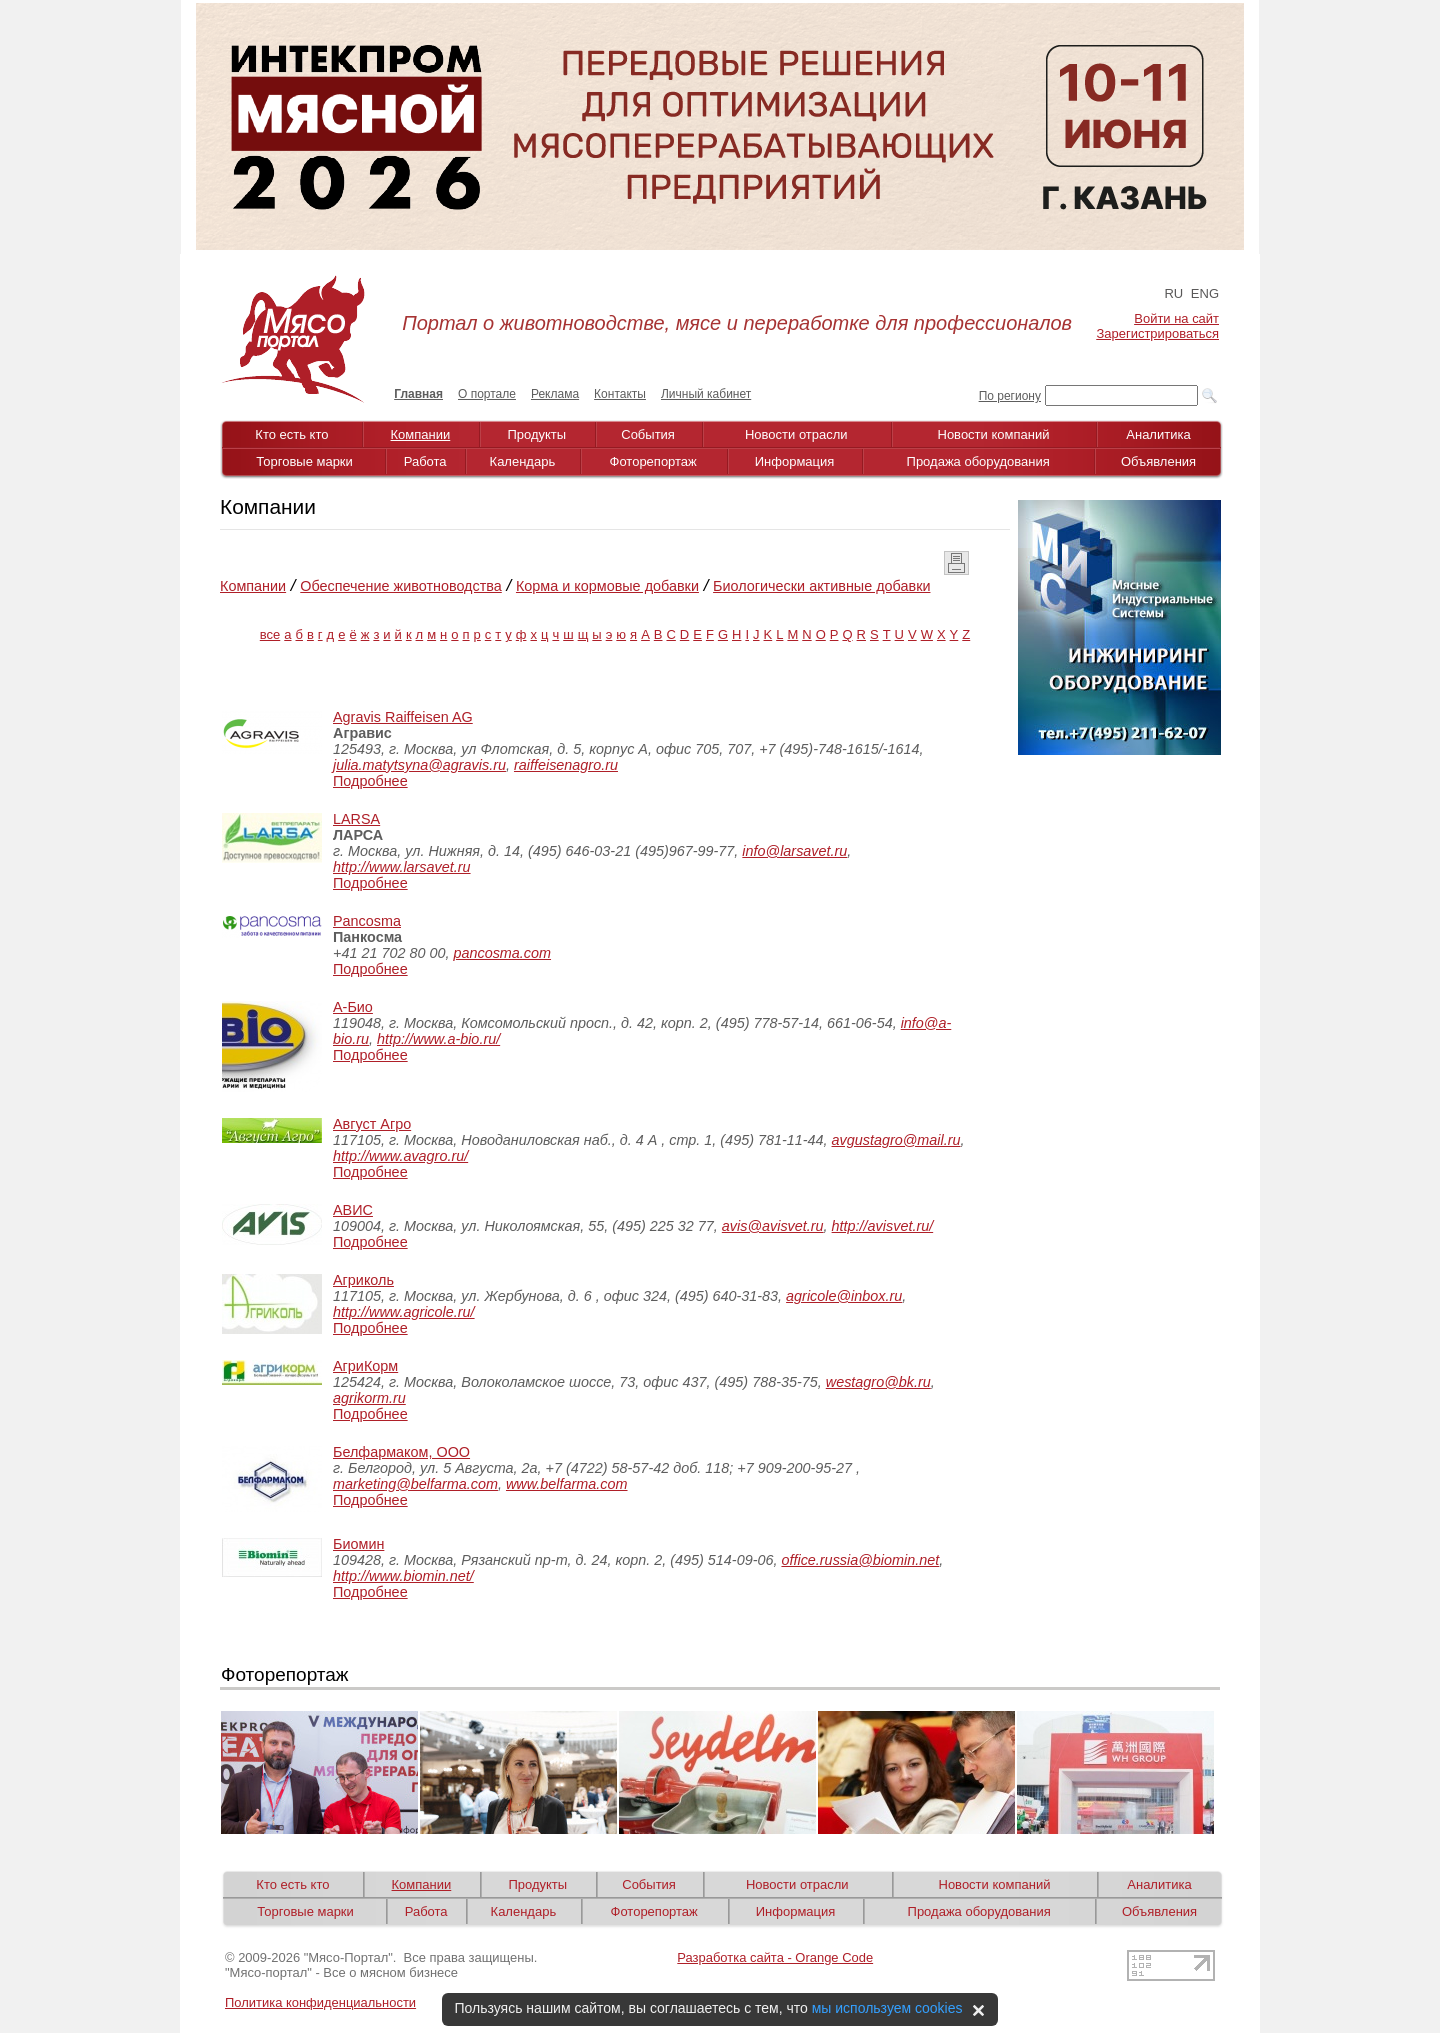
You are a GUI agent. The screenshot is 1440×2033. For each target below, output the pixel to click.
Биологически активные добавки (821, 586)
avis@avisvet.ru (773, 1226)
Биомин (358, 1544)
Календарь (523, 461)
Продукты (536, 434)
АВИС (353, 1210)
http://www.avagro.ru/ (400, 1156)
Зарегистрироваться (1158, 333)
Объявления (1158, 461)
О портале (487, 394)
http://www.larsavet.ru (402, 867)
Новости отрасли (796, 434)
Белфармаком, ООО (401, 1452)
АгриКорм (365, 1366)
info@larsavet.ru (794, 851)
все (270, 634)
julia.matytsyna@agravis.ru (419, 765)
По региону (1010, 396)
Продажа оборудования (978, 461)
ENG (1205, 293)
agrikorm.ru (369, 1398)
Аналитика (1158, 434)
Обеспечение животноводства (401, 586)
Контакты (620, 394)
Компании (421, 434)
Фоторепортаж (653, 461)
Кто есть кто (291, 434)
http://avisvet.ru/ (883, 1226)
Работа (425, 461)
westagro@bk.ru (878, 1382)
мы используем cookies (887, 2008)
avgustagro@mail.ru (896, 1140)
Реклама (555, 394)
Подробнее (370, 781)
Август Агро (372, 1124)
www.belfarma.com (567, 1484)
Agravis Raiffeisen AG (403, 717)
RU (1173, 293)
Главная (418, 394)
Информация (795, 461)
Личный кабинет (706, 394)
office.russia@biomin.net (860, 1560)
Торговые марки (304, 461)
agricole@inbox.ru (844, 1296)
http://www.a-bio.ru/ (438, 1039)
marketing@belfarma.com (415, 1484)
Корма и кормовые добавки (607, 586)
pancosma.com (502, 953)
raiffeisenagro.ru (566, 765)
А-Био (353, 1007)
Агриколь (363, 1280)
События (648, 434)
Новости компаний (994, 434)
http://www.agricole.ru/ (404, 1312)
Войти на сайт (1176, 318)
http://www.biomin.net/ (403, 1576)
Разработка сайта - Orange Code (775, 1957)
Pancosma (367, 921)
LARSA (356, 819)
